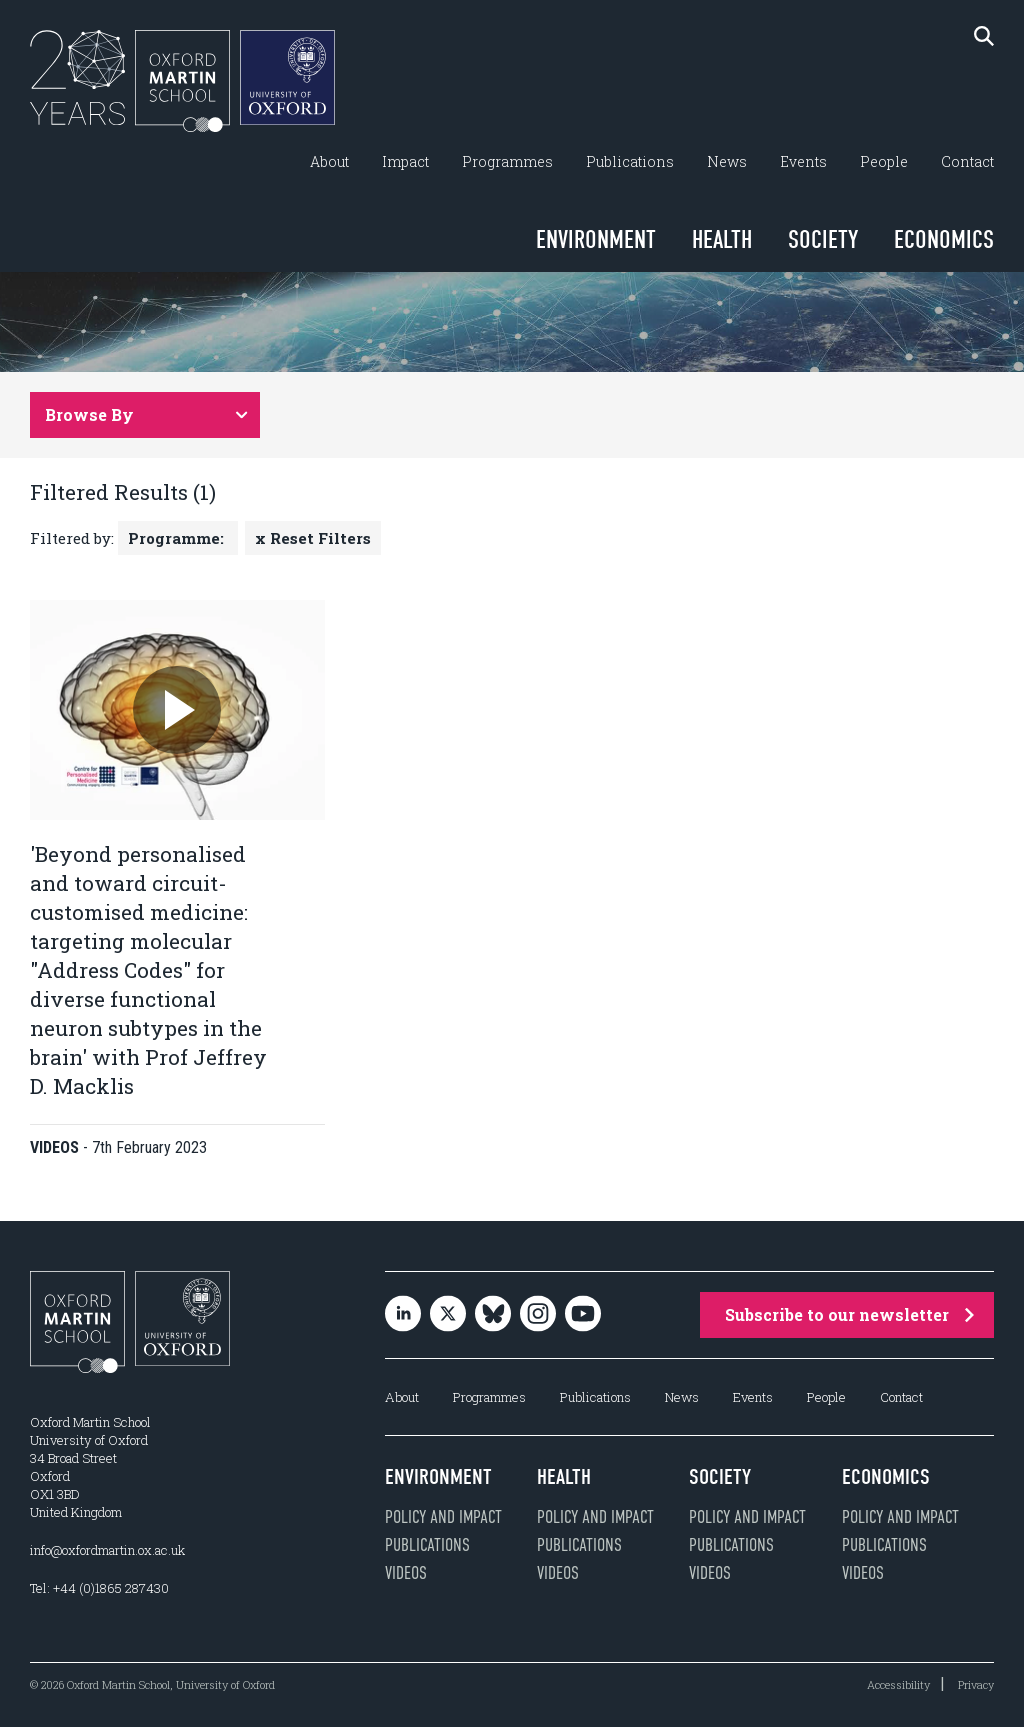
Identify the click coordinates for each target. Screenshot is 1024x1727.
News (727, 162)
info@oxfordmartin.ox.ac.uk (107, 1550)
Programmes (507, 162)
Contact (967, 162)
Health (722, 239)
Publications (630, 162)
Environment (596, 239)
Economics (944, 239)
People (884, 162)
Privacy (976, 1684)
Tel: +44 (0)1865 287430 (99, 1588)
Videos (406, 1573)
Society (823, 239)
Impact (405, 162)
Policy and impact (443, 1517)
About (329, 162)
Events (803, 162)
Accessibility (898, 1684)
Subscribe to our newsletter (849, 1314)
